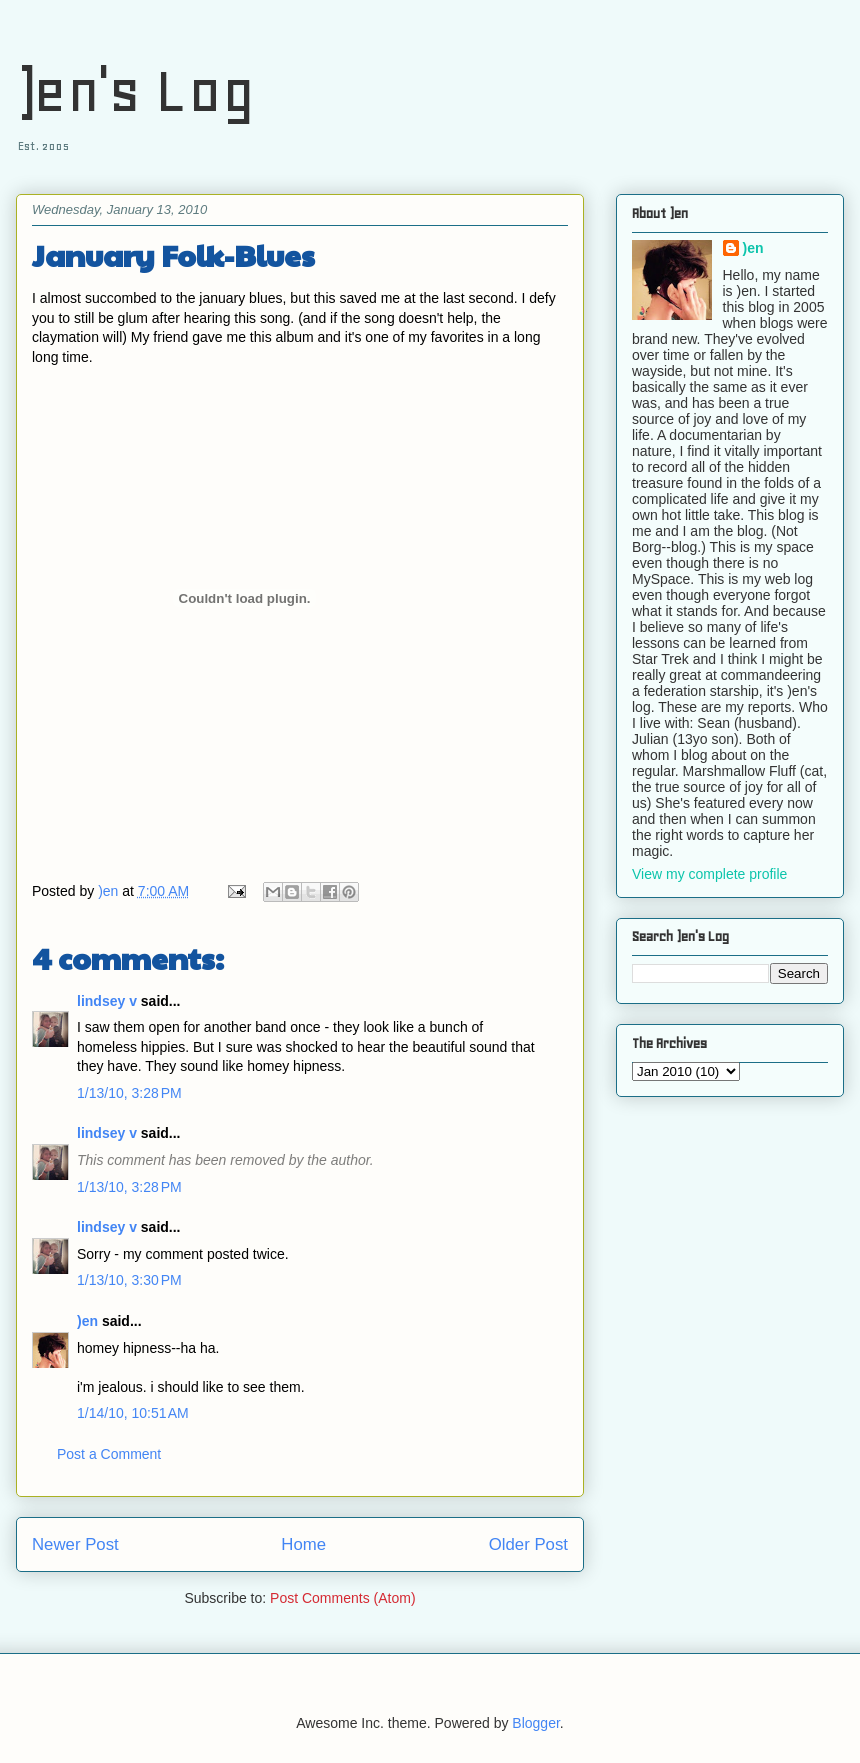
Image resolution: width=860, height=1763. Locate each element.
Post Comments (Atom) (342, 1598)
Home (303, 1544)
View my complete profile (709, 874)
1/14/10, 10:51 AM (133, 1413)
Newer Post (75, 1544)
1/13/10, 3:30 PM (129, 1280)
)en (87, 1321)
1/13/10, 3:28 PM (129, 1093)
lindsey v (107, 1001)
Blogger (535, 1723)
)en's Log (135, 90)
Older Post (528, 1544)
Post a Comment (109, 1454)
